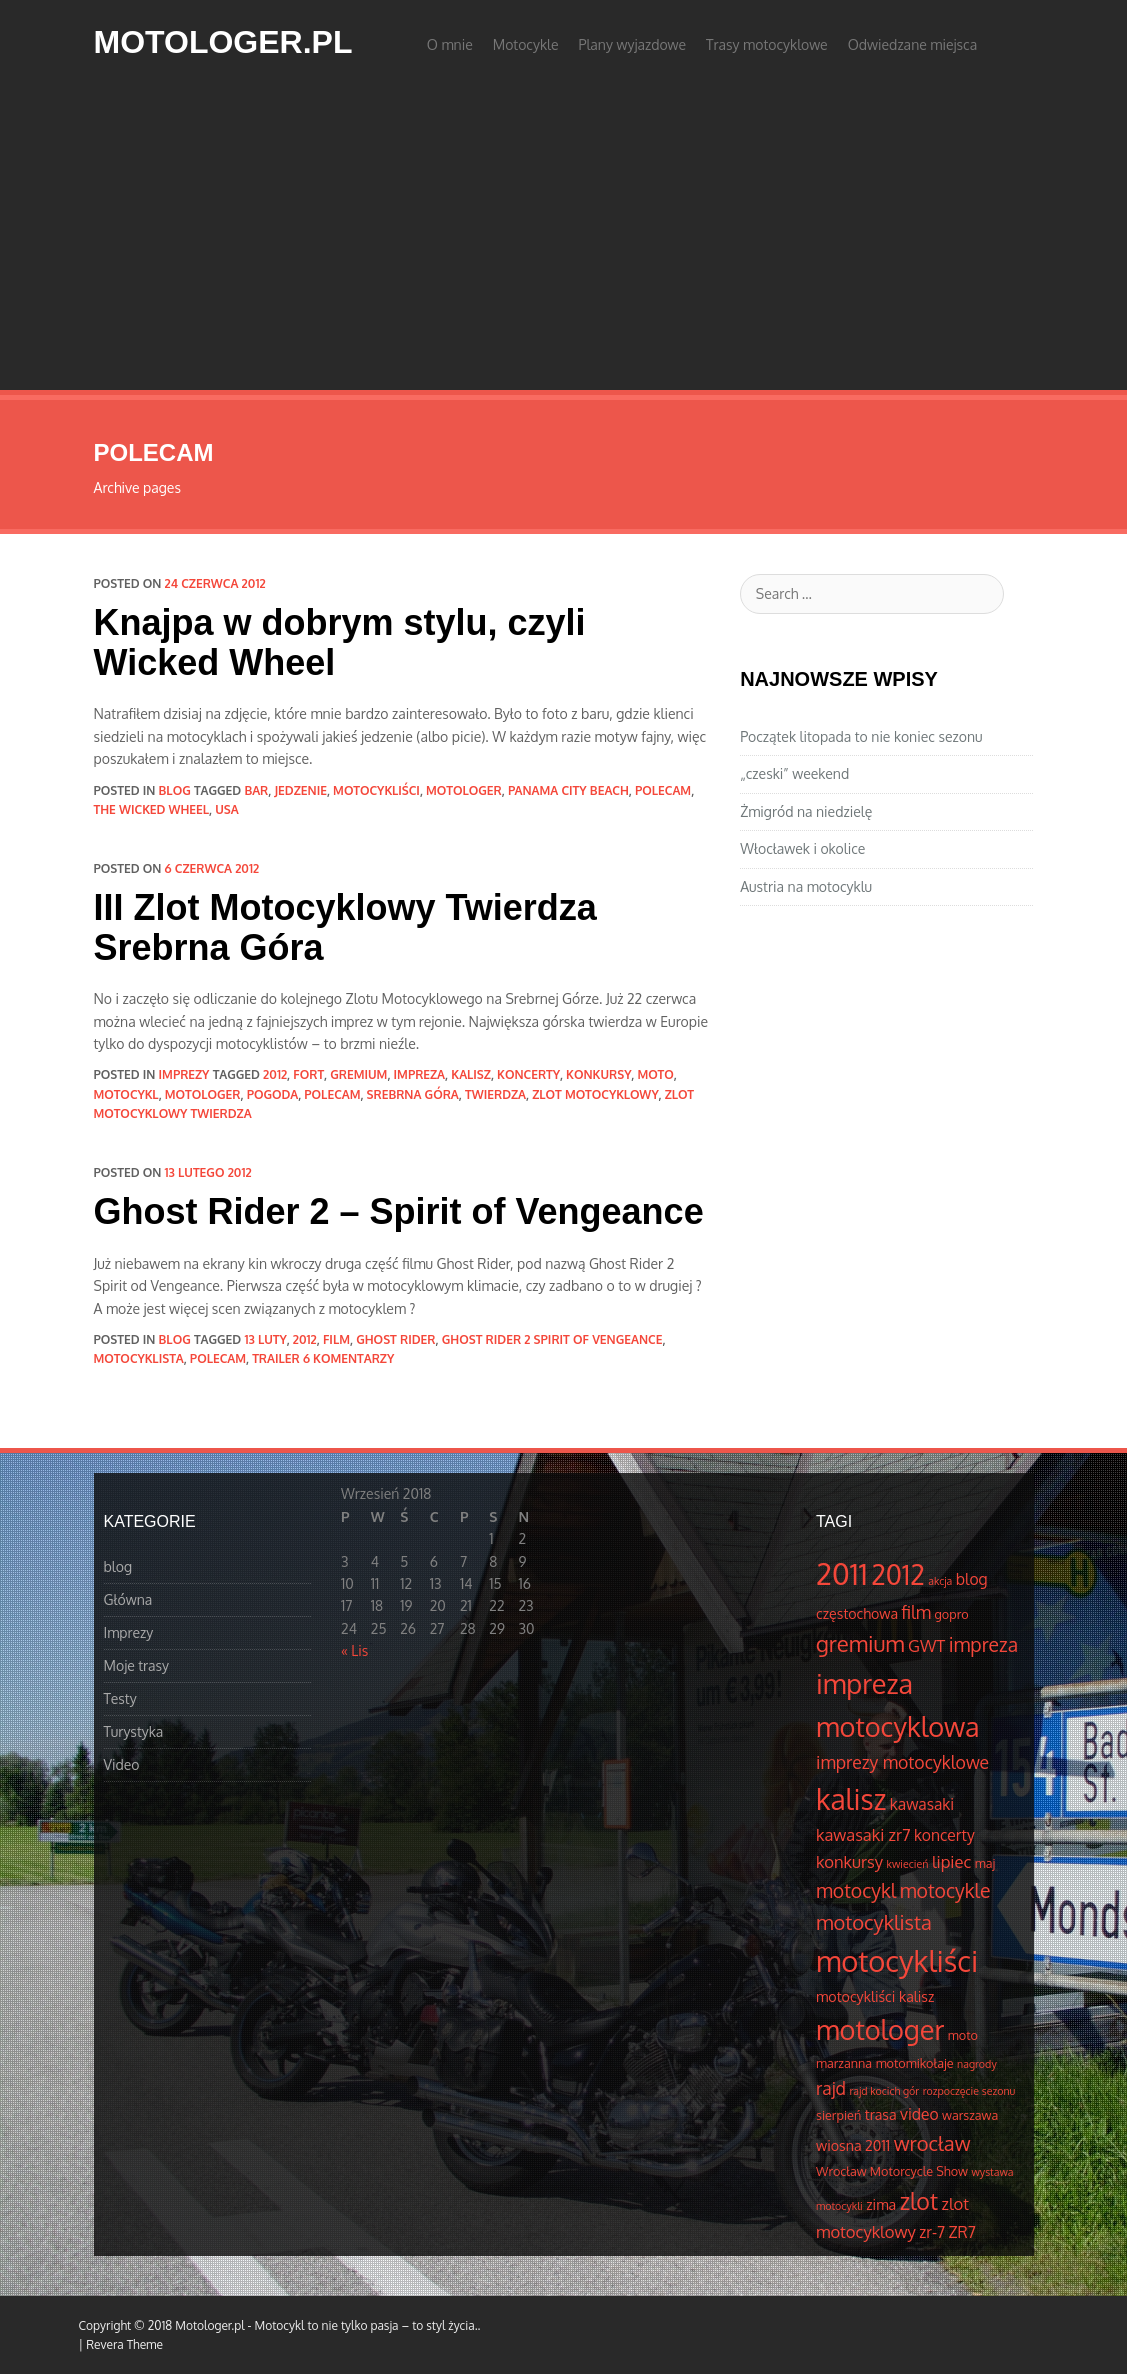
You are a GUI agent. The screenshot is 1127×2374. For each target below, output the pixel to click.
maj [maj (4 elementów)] (985, 1863)
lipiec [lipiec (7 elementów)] (951, 1861)
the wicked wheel (152, 809)
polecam (663, 790)
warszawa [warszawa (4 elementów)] (970, 2115)
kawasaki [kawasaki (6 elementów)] (922, 1804)
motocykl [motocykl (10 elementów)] (856, 1890)
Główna (128, 1599)
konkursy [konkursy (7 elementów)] (849, 1861)
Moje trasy (137, 1665)
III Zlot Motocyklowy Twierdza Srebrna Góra (345, 927)
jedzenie (300, 790)
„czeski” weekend (794, 773)
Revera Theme (124, 2344)
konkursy (598, 1074)
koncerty (528, 1074)
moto (655, 1074)
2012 (275, 1074)
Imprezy (184, 1074)
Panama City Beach (568, 790)
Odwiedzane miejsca (913, 44)
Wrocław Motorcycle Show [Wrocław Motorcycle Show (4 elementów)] (892, 2171)
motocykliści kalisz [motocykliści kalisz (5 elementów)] (875, 1996)
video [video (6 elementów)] (919, 2114)
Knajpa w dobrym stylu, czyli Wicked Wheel (340, 642)
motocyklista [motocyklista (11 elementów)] (874, 1922)
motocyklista (139, 1358)
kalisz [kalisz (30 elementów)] (851, 1799)
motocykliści (376, 790)
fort (308, 1074)
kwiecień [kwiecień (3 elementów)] (908, 1864)
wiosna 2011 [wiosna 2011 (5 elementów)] (853, 2145)
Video (122, 1764)
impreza (420, 1074)
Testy (120, 1698)
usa (227, 809)
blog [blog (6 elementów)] (972, 1579)
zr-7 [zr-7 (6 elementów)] (932, 2232)
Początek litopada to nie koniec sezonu (861, 736)
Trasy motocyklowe (767, 44)
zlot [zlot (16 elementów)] (919, 2200)
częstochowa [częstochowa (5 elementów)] (857, 1613)
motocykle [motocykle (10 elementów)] (945, 1890)
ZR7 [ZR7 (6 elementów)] (962, 2232)
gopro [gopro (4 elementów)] (952, 1614)
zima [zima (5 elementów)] (881, 2204)
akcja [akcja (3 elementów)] (940, 1581)
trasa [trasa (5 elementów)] (881, 2114)
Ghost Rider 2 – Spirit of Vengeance (399, 1211)
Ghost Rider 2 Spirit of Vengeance (552, 1339)
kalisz (471, 1074)
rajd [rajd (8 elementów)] (831, 2088)
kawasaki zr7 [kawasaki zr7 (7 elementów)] (863, 1834)
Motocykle (526, 44)
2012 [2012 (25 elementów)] (898, 1574)
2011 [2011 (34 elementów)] (842, 1573)
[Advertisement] (563, 240)
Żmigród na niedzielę (806, 811)
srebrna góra (413, 1094)
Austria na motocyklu (806, 886)
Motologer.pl (223, 42)
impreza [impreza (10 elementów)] (983, 1644)
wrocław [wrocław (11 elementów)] (932, 2143)
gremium (358, 1074)
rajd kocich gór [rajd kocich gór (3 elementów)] (884, 2091)
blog (175, 790)
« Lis (354, 1650)
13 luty (265, 1339)
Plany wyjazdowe (633, 44)
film (336, 1339)
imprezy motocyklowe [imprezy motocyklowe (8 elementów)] (902, 1762)
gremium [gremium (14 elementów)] (860, 1643)
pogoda (272, 1094)
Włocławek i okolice (802, 848)
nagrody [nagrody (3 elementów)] (977, 2064)
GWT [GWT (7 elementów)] (926, 1645)
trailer (276, 1358)
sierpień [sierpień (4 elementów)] (838, 2115)
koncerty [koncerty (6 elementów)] (944, 1835)
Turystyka (134, 1731)
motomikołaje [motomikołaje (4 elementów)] (915, 2063)
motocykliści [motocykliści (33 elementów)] (897, 1960)
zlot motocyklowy (595, 1094)
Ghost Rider (395, 1339)
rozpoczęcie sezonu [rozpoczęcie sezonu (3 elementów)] (969, 2091)
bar (256, 790)
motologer (464, 790)
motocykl (126, 1094)
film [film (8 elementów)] (917, 1612)
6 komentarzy (348, 1358)
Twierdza (495, 1094)
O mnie (450, 44)
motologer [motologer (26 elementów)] (880, 2029)
